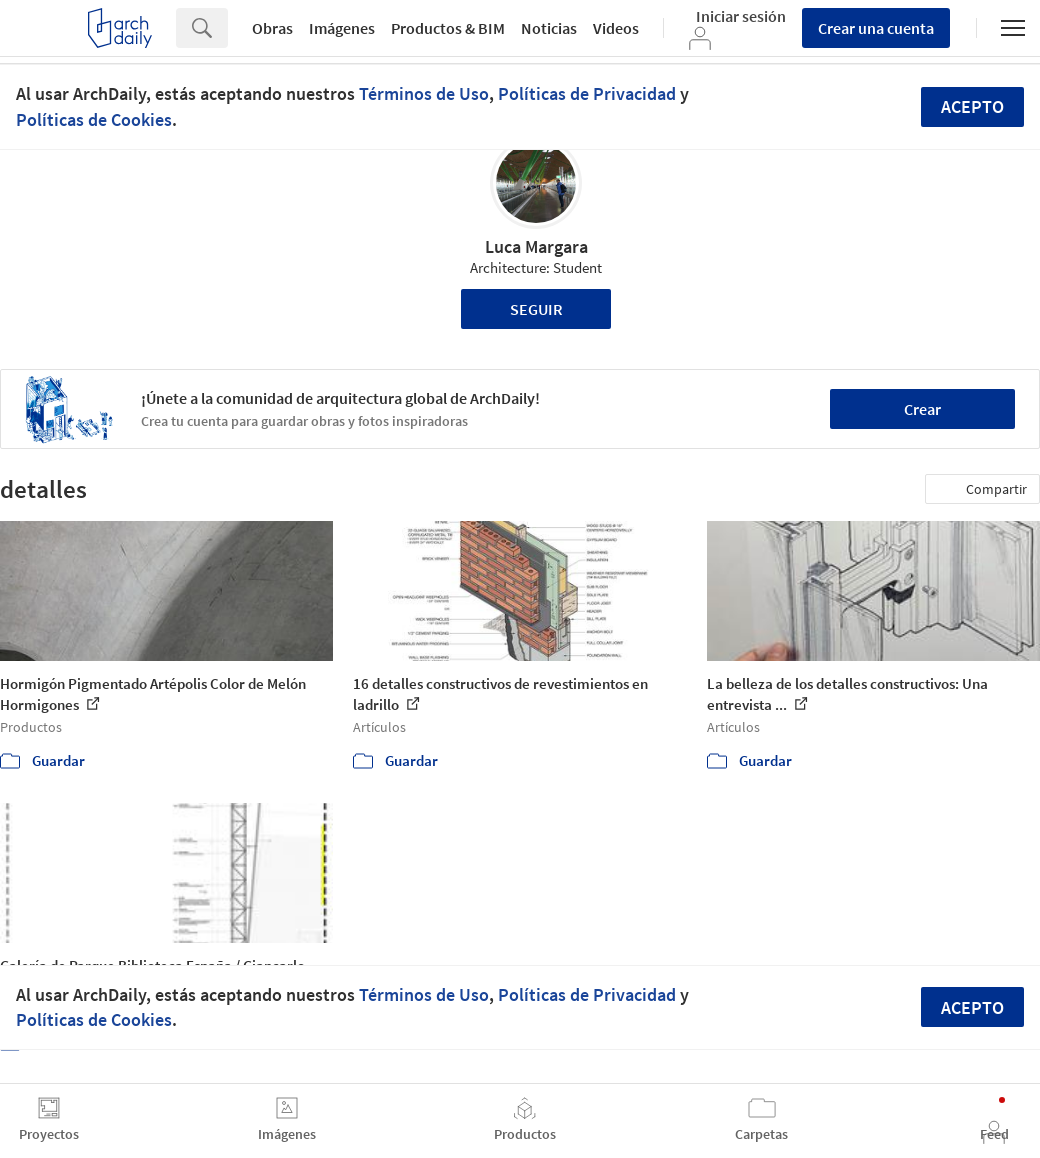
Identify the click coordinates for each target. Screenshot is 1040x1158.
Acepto (972, 106)
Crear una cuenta (876, 28)
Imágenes (342, 28)
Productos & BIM (448, 28)
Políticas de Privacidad (587, 93)
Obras (272, 28)
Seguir (536, 309)
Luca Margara (536, 246)
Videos (616, 28)
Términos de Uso (424, 93)
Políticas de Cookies (94, 119)
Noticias (549, 28)
